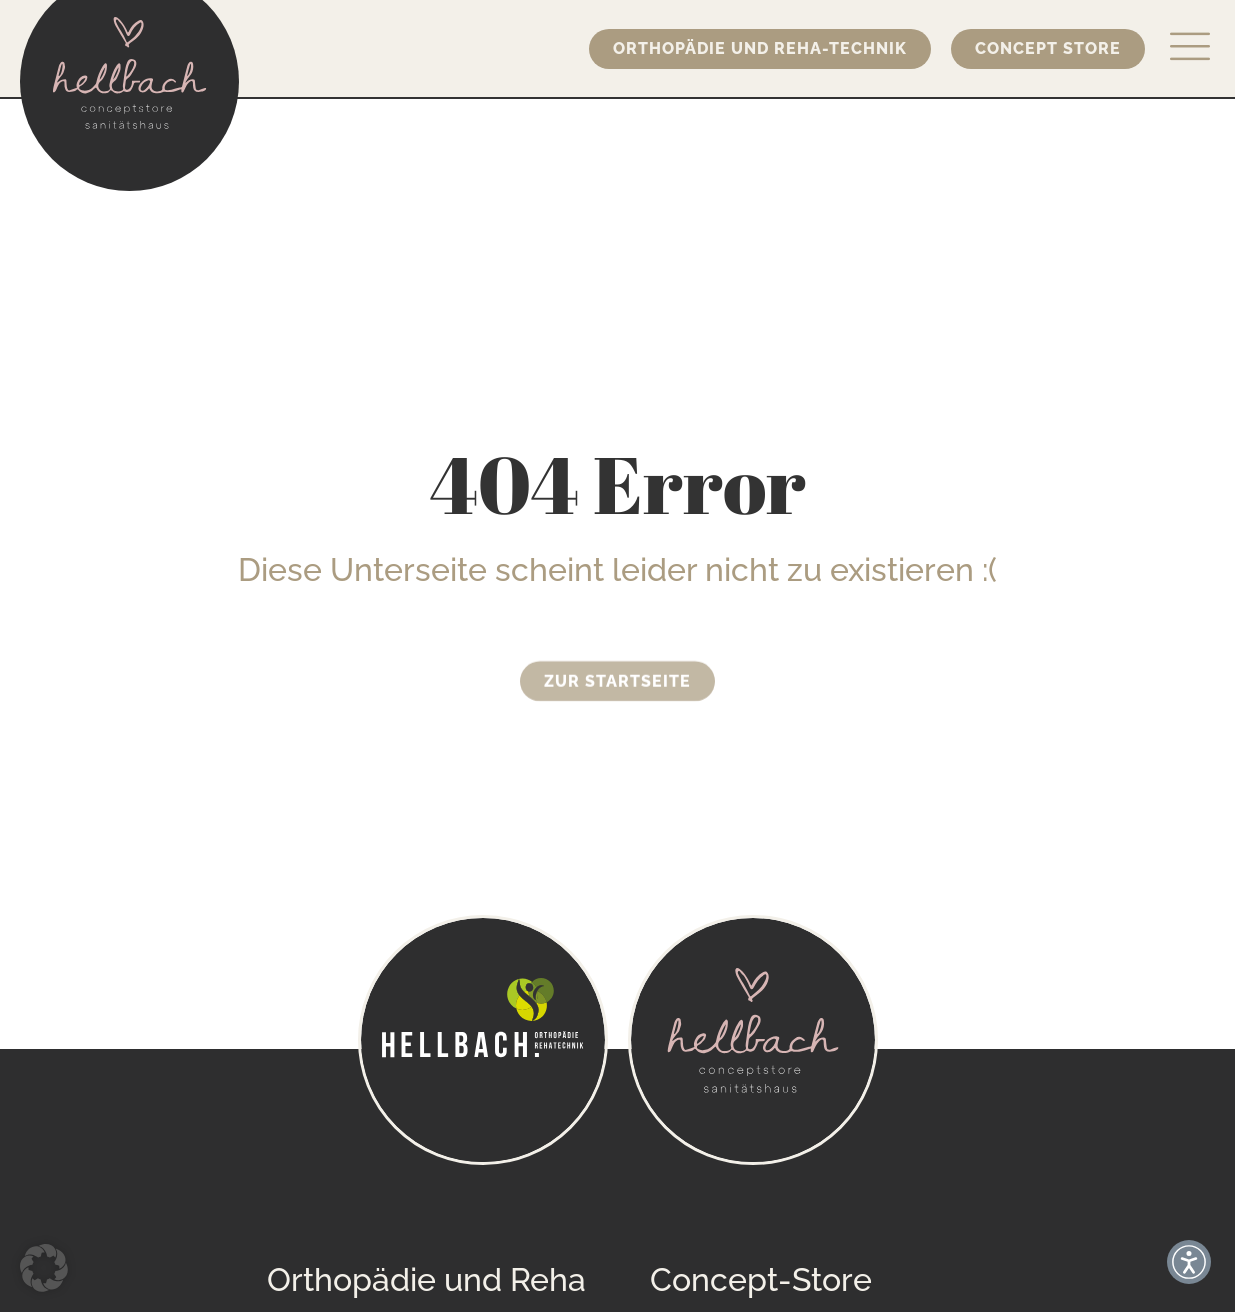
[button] (44, 1268)
